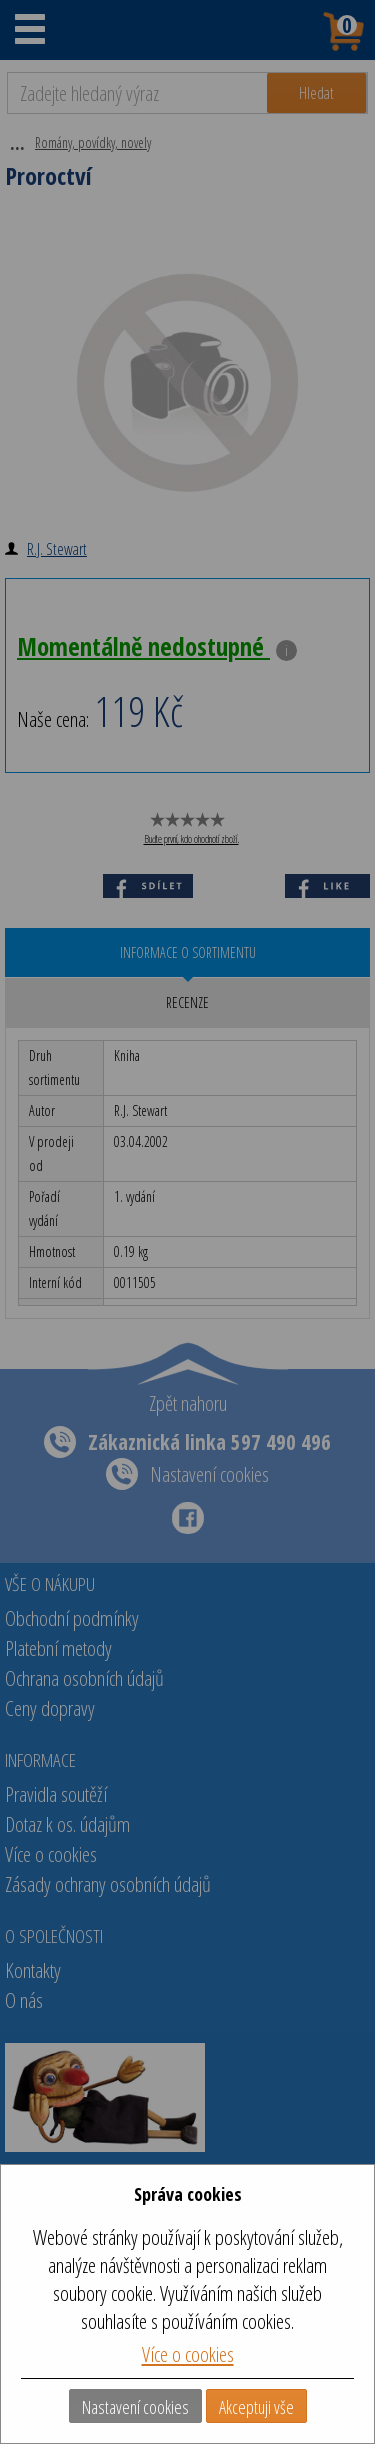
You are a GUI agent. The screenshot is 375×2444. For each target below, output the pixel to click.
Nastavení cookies (135, 2407)
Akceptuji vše (256, 2407)
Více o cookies (188, 2354)
